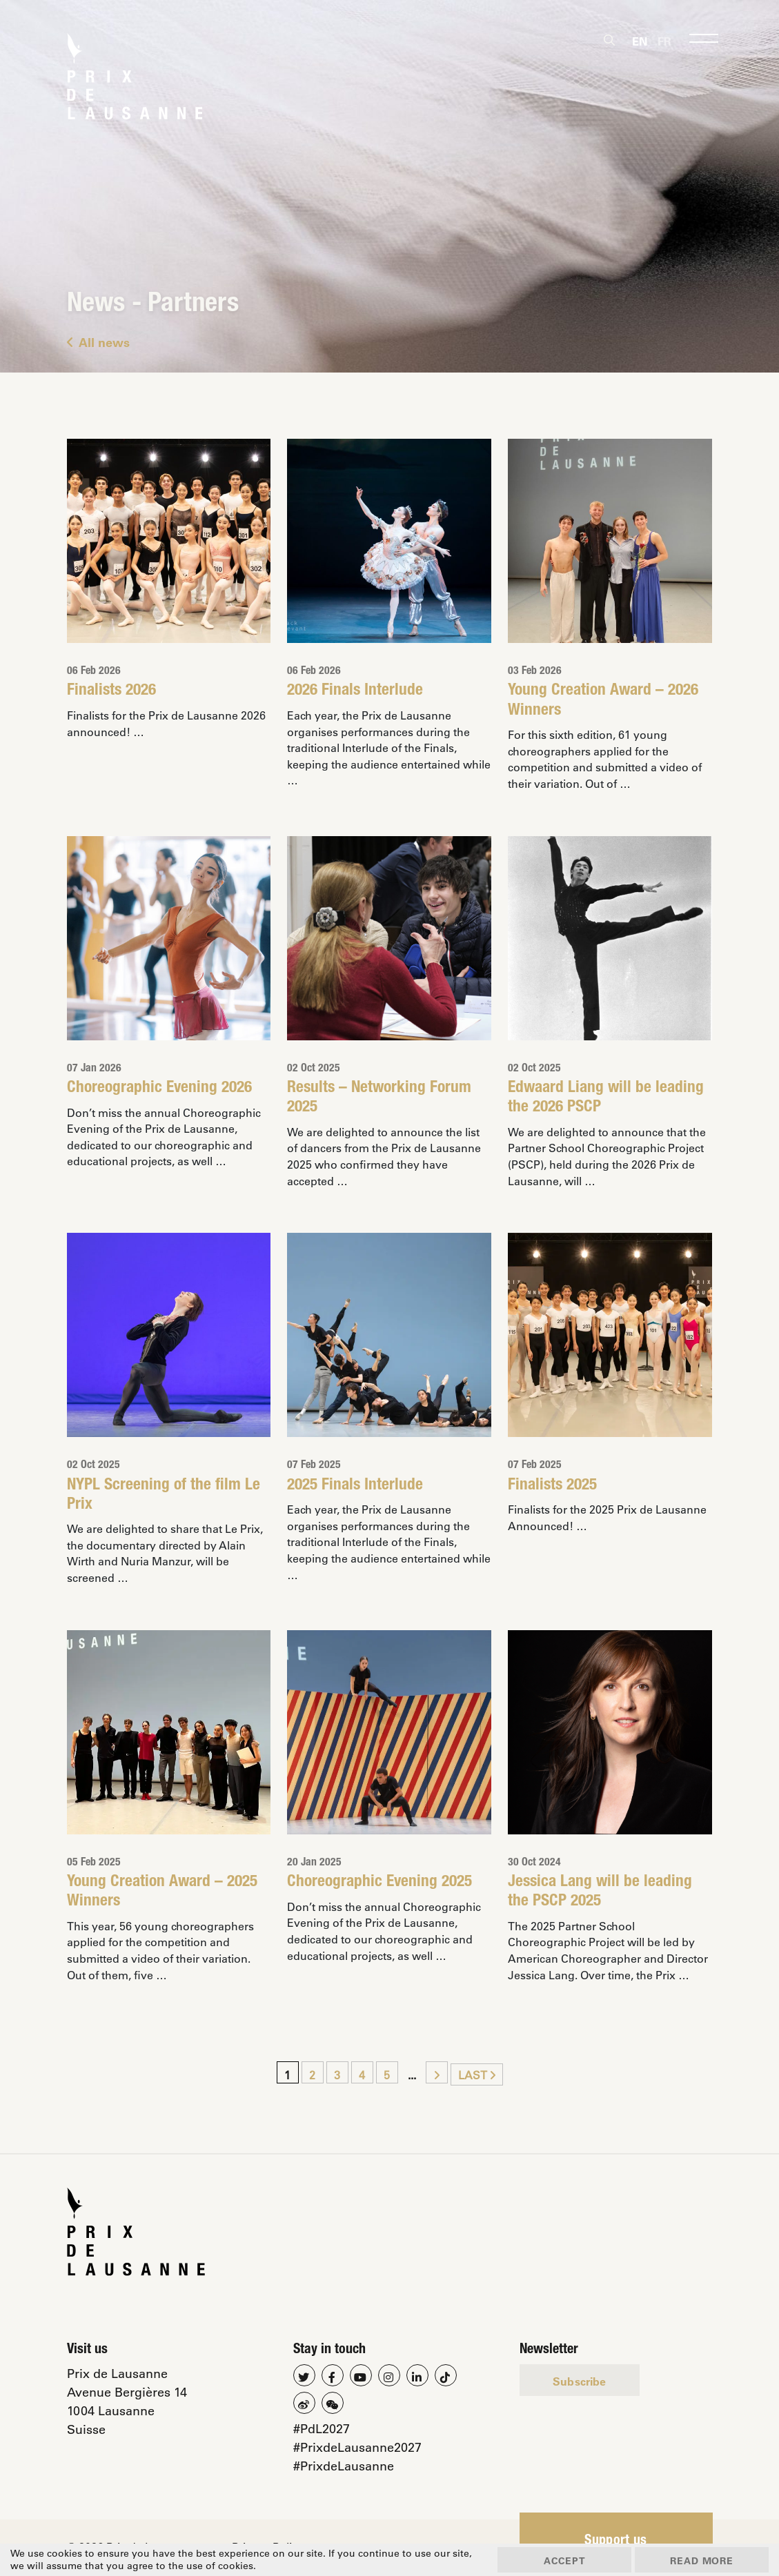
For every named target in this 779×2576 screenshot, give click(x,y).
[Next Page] (437, 2074)
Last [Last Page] (476, 2076)
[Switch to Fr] (664, 40)
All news (98, 342)
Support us (615, 2543)
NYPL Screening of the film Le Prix (164, 1496)
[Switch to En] (639, 40)
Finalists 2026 (112, 691)
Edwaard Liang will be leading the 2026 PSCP (606, 1098)
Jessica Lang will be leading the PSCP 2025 (601, 1894)
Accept (559, 2559)
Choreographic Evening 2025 (380, 1884)
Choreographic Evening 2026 (160, 1088)
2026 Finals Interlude (355, 691)
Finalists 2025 (553, 1486)
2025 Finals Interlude (355, 1486)
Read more (700, 2559)
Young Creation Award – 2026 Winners (603, 701)
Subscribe (580, 2382)
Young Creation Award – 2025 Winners (162, 1894)
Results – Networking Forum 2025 (380, 1098)
